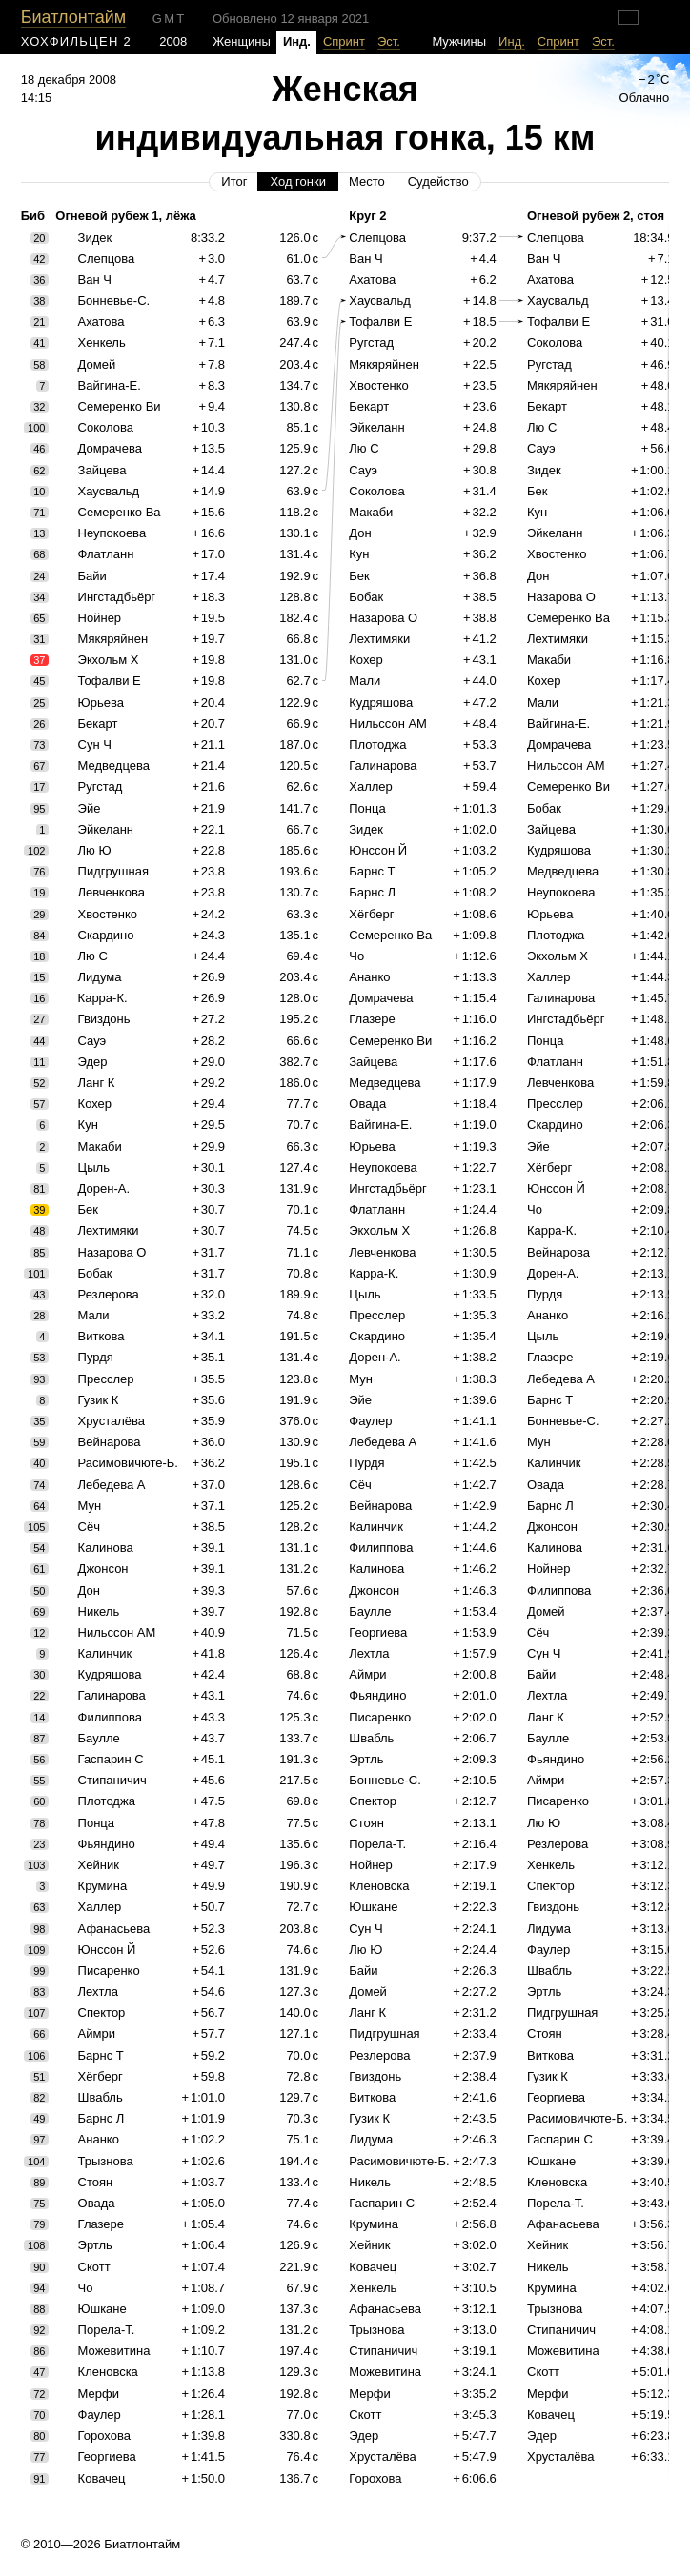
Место (367, 181)
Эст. (388, 41)
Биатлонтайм (73, 17)
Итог (234, 181)
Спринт (344, 41)
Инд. (511, 41)
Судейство (438, 181)
